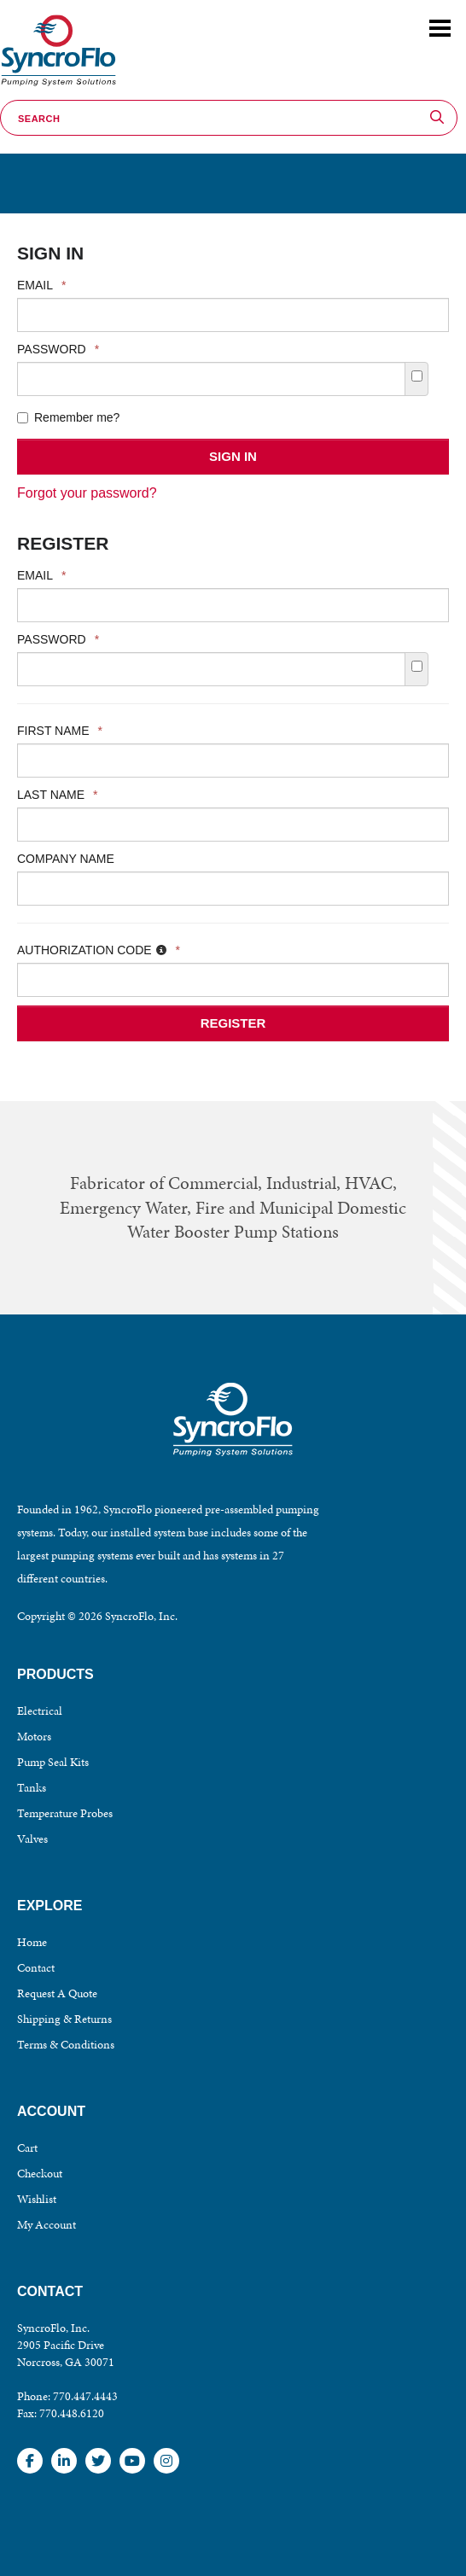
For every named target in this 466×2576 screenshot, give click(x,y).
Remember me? (68, 417)
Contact (36, 1968)
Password (58, 349)
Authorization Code (98, 950)
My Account (46, 2225)
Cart (27, 2148)
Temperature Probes (65, 1813)
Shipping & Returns (64, 2019)
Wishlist (36, 2199)
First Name (59, 730)
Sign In (233, 456)
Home (32, 1942)
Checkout (39, 2173)
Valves (32, 1839)
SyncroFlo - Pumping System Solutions (56, 86)
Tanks (31, 1788)
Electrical (39, 1711)
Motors (34, 1736)
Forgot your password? (87, 493)
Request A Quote (57, 1993)
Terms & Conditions (65, 2045)
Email (41, 285)
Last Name (57, 794)
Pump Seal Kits (53, 1762)
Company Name (65, 858)
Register (233, 1023)
